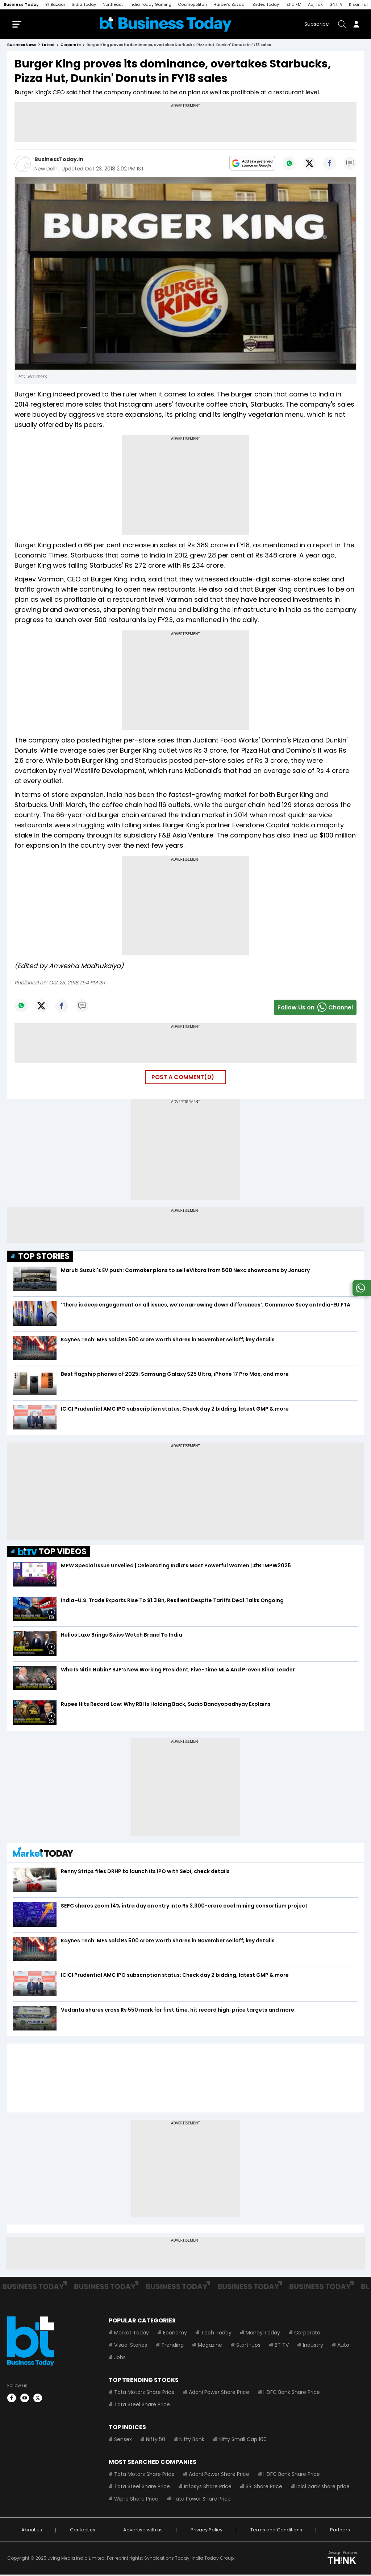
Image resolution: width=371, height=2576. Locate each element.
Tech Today (216, 2334)
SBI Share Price (264, 2487)
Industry (313, 2346)
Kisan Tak (359, 4)
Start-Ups (248, 2346)
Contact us (82, 2531)
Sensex (123, 2440)
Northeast (113, 4)
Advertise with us (143, 2531)
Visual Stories (130, 2346)
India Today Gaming (150, 4)
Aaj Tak (315, 4)
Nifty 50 (155, 2440)
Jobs (120, 2358)
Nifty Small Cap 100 (242, 2440)
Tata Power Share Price (201, 2500)
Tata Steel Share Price (142, 2406)
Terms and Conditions (276, 2531)
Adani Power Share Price (219, 2393)
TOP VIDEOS (52, 1553)
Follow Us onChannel (315, 1009)
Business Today (21, 4)
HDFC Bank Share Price (291, 2393)
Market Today (131, 2334)
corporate (71, 46)
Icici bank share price (323, 2487)
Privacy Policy (206, 2531)
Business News (21, 46)
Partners (340, 2531)
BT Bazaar (55, 4)
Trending (172, 2346)
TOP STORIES (44, 1257)
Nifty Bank (191, 2440)
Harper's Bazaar (229, 4)
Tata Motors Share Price (144, 2393)
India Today (84, 4)
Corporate (307, 2334)
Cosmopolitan (192, 4)
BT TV (282, 2346)
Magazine (210, 2346)
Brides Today (266, 4)
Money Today (263, 2334)
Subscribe (316, 24)
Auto (343, 2346)
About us (31, 2531)
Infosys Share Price (208, 2487)
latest (48, 46)
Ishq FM (293, 4)
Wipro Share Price (136, 2500)
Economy (175, 2334)
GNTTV (335, 4)
